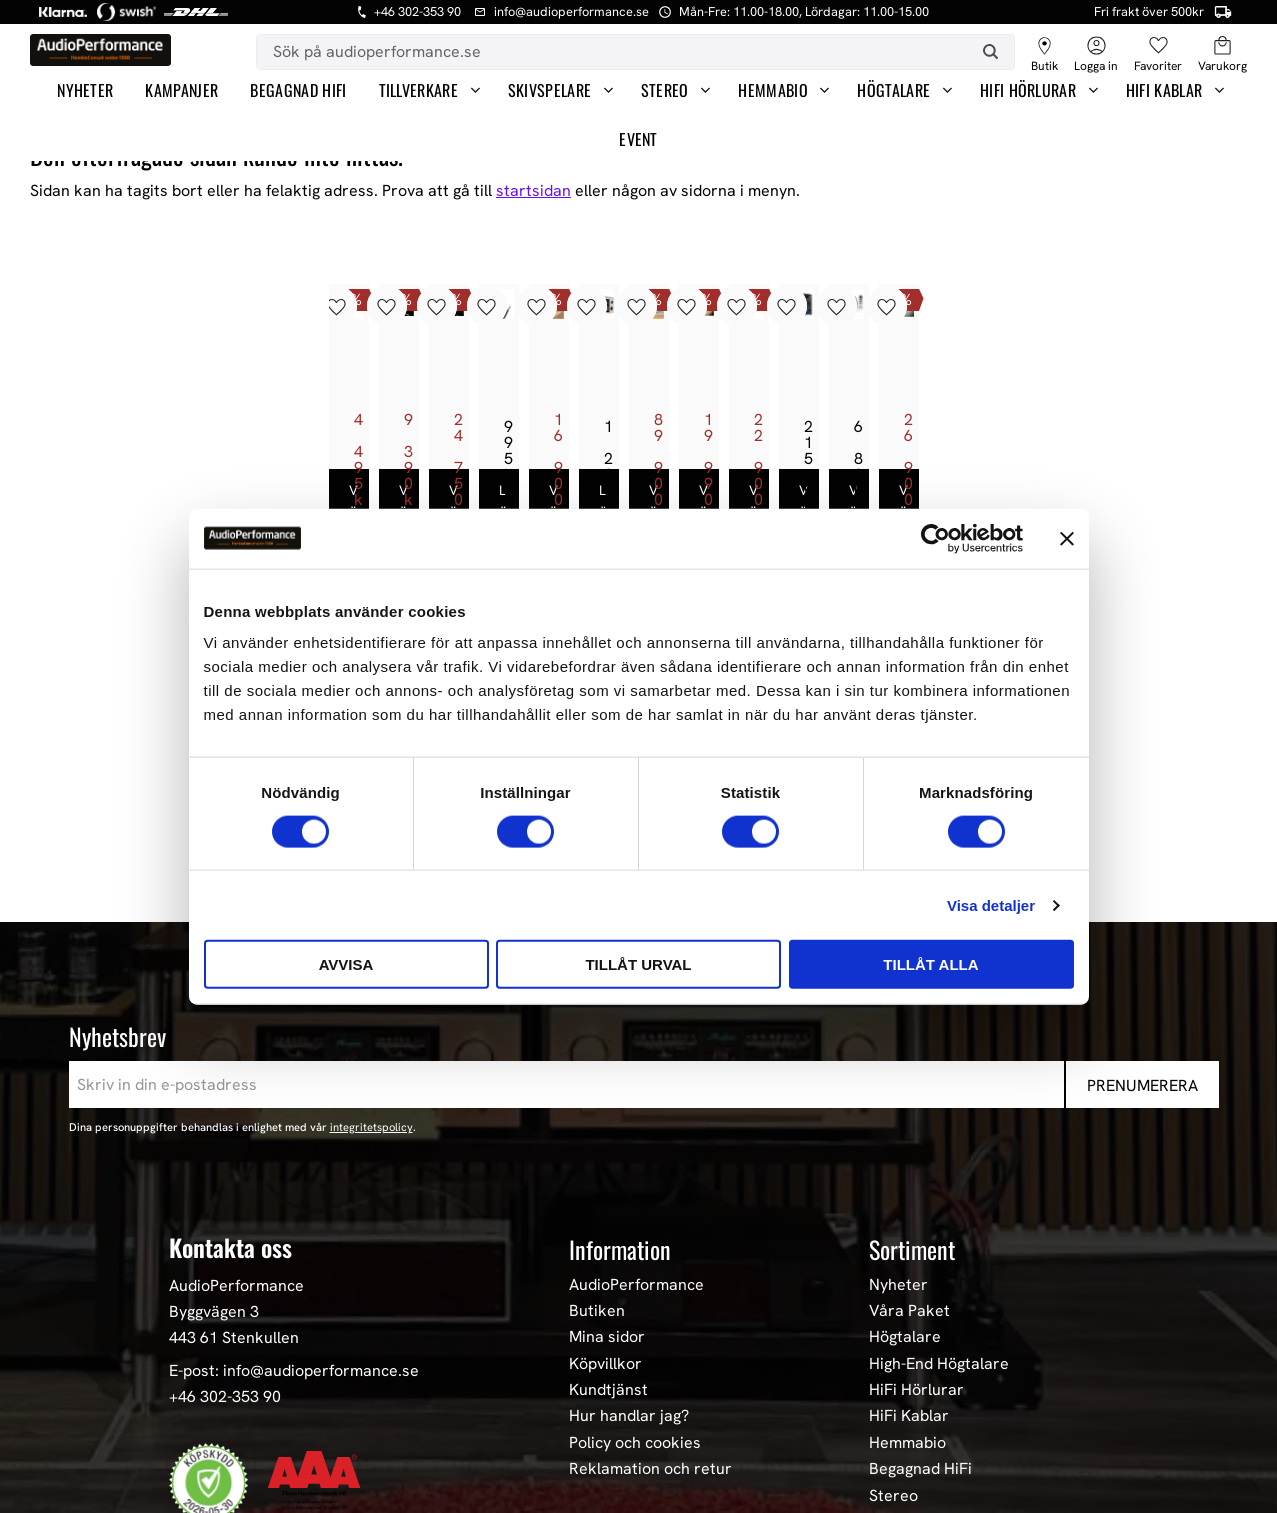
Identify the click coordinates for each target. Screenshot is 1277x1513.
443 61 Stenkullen (234, 1168)
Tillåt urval (638, 964)
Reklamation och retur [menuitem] (650, 1301)
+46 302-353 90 (225, 1227)
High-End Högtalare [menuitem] (939, 1195)
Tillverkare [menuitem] (419, 90)
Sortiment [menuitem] (912, 1081)
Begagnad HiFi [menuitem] (298, 90)
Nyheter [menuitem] (85, 90)
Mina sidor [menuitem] (607, 1169)
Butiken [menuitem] (597, 1142)
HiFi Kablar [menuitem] (1164, 90)
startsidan (533, 190)
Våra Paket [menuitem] (909, 1142)
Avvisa (346, 964)
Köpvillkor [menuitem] (605, 1195)
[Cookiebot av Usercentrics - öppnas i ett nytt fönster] (935, 538)
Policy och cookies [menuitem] (635, 1274)
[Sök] (990, 52)
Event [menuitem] (638, 139)
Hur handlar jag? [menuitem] (629, 1248)
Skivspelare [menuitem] (550, 90)
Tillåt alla (930, 964)
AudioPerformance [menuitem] (636, 1116)
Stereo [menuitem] (665, 90)
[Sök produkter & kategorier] (612, 52)
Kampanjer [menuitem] (181, 90)
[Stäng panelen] (1067, 538)
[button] (1158, 47)
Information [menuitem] (620, 1081)
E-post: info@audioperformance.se (294, 1202)
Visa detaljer (991, 904)
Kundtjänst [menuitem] (608, 1222)
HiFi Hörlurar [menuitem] (1028, 90)
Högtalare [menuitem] (893, 90)
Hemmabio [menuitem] (773, 90)
